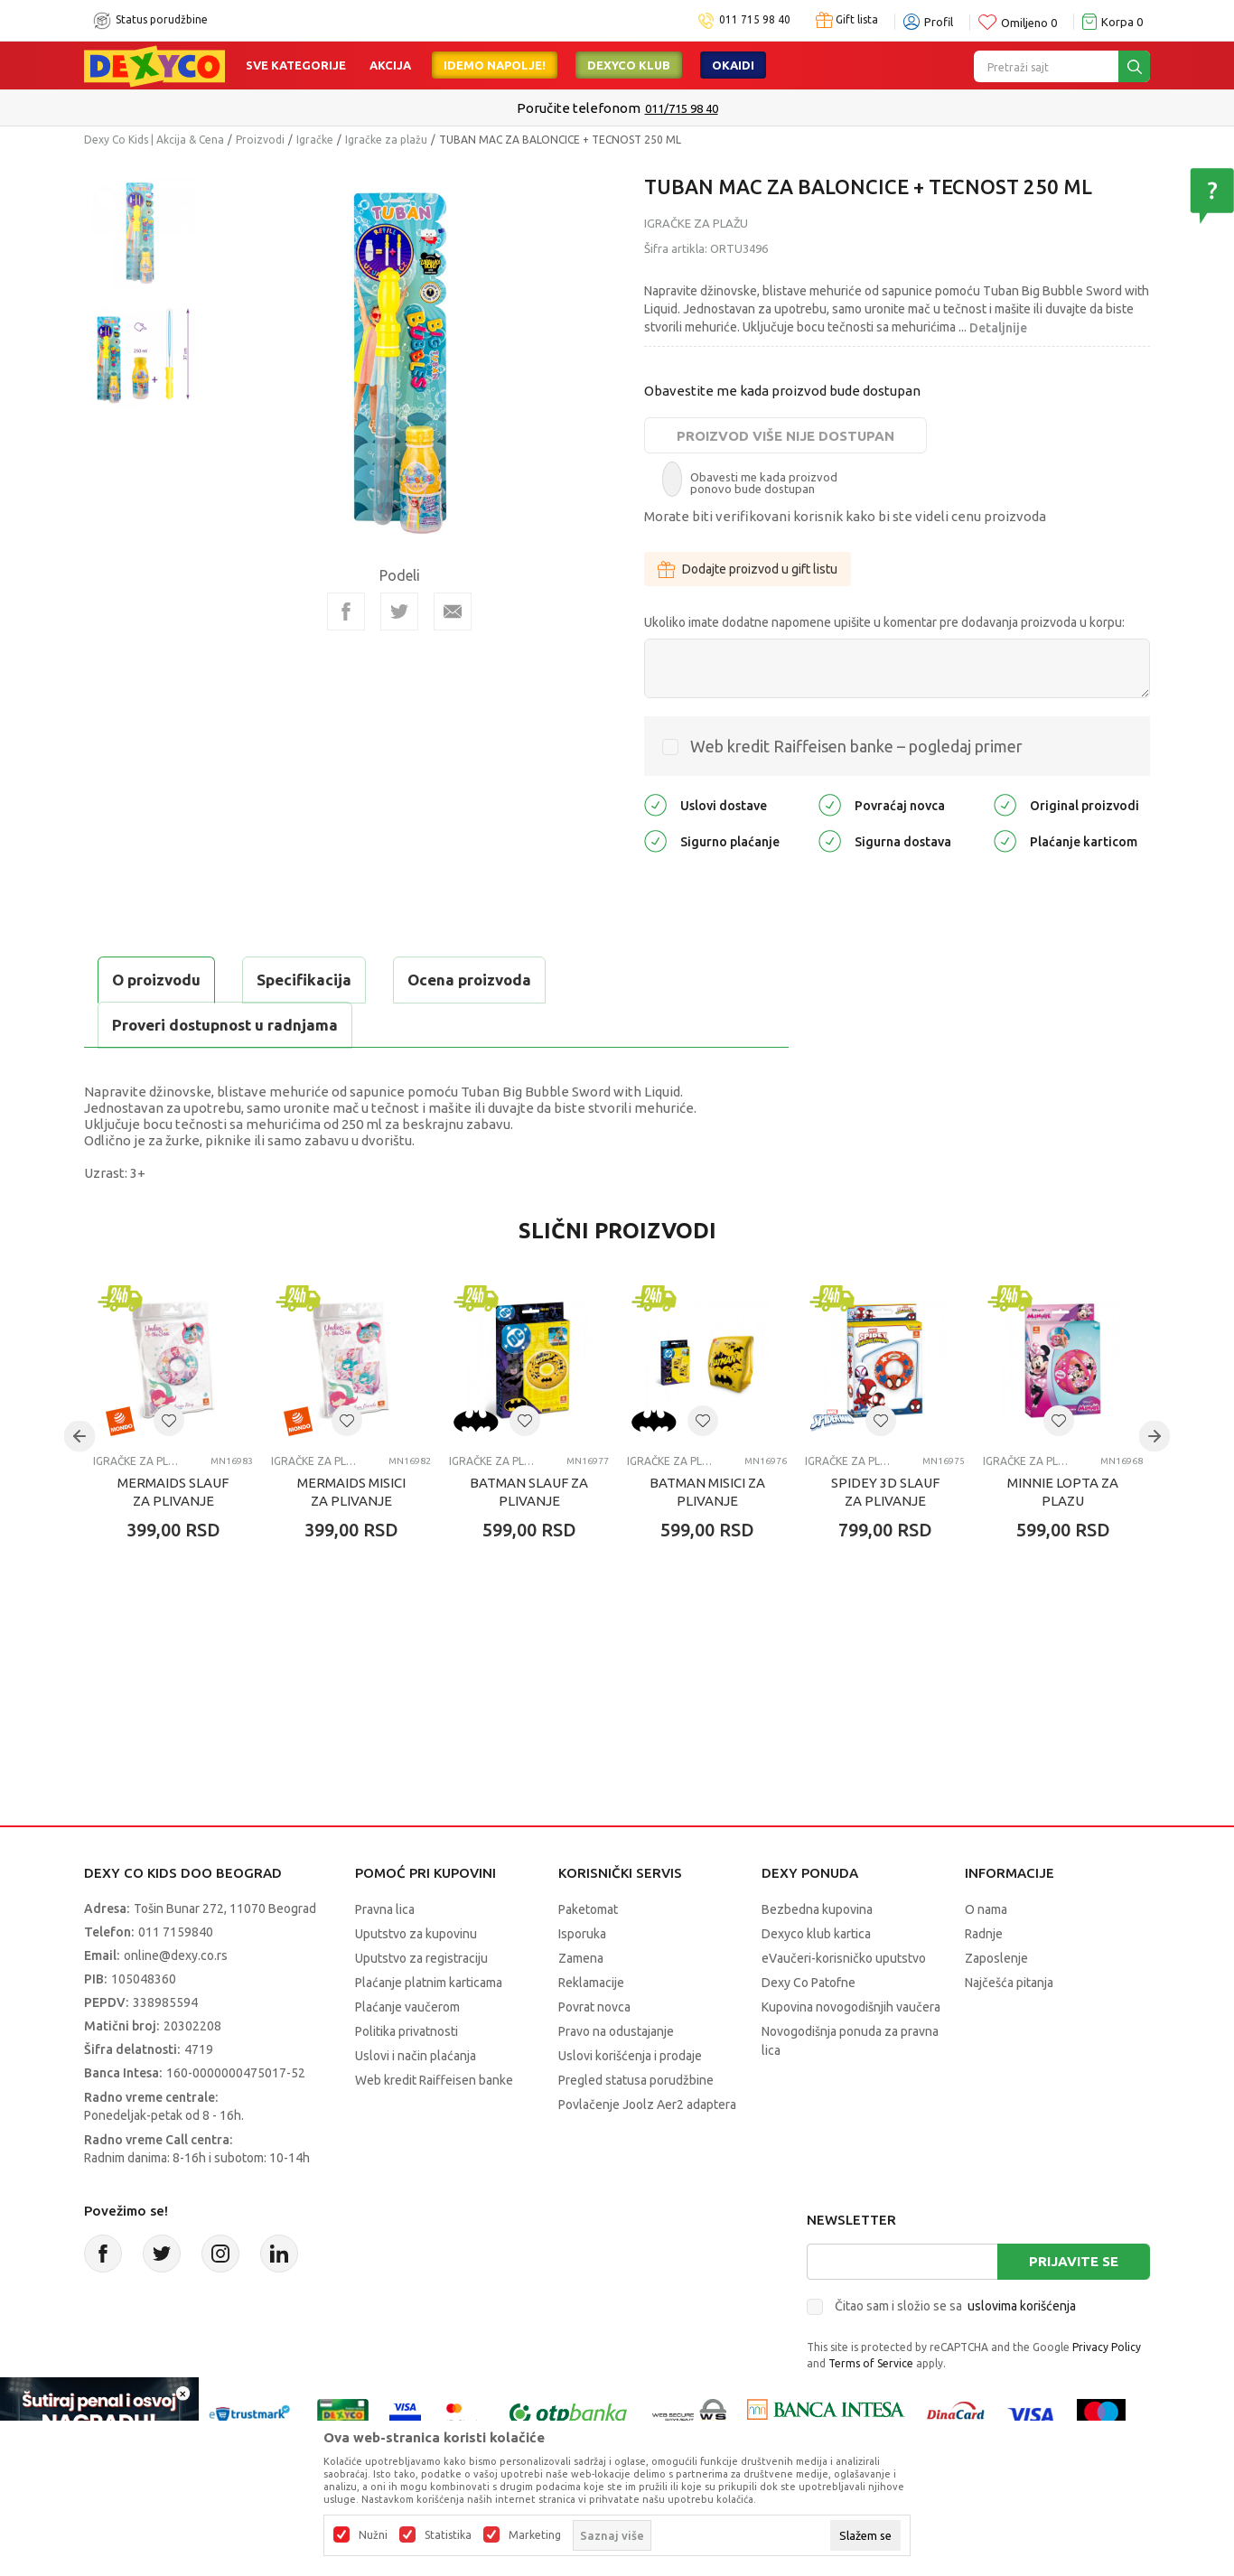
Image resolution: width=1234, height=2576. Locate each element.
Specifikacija (304, 979)
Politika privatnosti (406, 2031)
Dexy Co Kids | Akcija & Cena (154, 139)
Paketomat (588, 1909)
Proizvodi (260, 139)
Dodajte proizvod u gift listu (747, 569)
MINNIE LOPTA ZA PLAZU (1062, 1491)
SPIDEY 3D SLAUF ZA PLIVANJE (885, 1491)
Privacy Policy (1106, 2347)
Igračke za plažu (386, 139)
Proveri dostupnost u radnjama (225, 1024)
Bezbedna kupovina (817, 1909)
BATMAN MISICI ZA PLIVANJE (707, 1491)
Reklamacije (591, 1982)
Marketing (535, 2535)
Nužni (373, 2535)
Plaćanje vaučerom (407, 2007)
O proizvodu (156, 979)
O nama (986, 1909)
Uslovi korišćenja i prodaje (630, 2056)
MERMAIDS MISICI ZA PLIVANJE (351, 1491)
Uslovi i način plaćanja (415, 2056)
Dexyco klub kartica (816, 1934)
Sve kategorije (296, 65)
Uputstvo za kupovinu (416, 1934)
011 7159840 (175, 1932)
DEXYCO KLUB (628, 65)
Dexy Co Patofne (808, 1982)
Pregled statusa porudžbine (636, 2080)
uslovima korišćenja (1022, 2306)
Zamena (580, 1958)
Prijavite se (1073, 2261)
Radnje (984, 1934)
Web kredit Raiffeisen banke (434, 2080)
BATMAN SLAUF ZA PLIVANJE (529, 1491)
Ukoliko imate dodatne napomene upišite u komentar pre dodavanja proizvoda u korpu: (884, 622)
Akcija (390, 65)
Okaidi (733, 65)
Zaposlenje (996, 1958)
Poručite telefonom (578, 108)
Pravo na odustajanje (616, 2031)
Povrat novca (594, 2007)
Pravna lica (385, 1909)
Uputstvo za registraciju (421, 1958)
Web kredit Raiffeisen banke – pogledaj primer (856, 746)
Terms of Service (870, 2363)
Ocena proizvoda (469, 979)
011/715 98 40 (681, 108)
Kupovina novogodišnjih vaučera (851, 2007)
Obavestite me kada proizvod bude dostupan (782, 390)
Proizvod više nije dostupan (785, 435)
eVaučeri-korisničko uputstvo (844, 1958)
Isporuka (582, 1934)
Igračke (314, 139)
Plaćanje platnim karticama (428, 1982)
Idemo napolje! (495, 65)
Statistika (448, 2535)
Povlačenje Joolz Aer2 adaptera (647, 2104)
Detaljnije (998, 328)
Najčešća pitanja (1009, 1982)
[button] (169, 1420)
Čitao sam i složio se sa (955, 2306)
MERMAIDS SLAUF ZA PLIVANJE (173, 1491)
